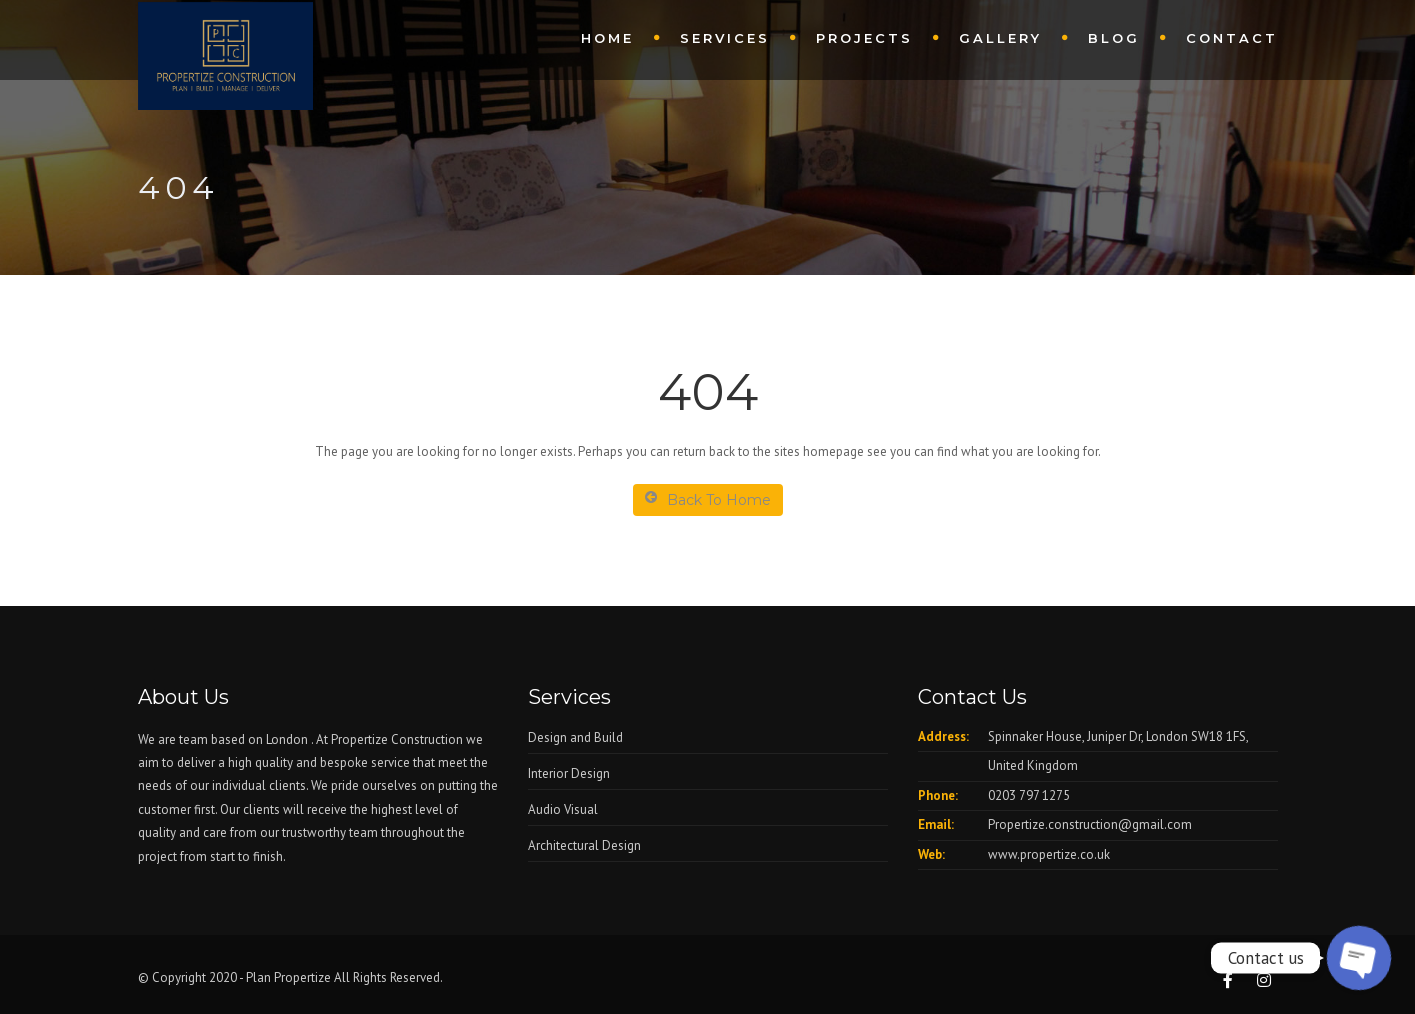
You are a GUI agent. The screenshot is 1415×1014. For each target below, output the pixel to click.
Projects (864, 38)
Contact (1232, 38)
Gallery (1000, 38)
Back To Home (708, 499)
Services (725, 38)
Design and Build (575, 737)
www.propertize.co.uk (1049, 854)
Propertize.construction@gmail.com (1090, 824)
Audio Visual (563, 809)
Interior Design (569, 773)
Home (607, 38)
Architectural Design (584, 845)
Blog (1114, 38)
